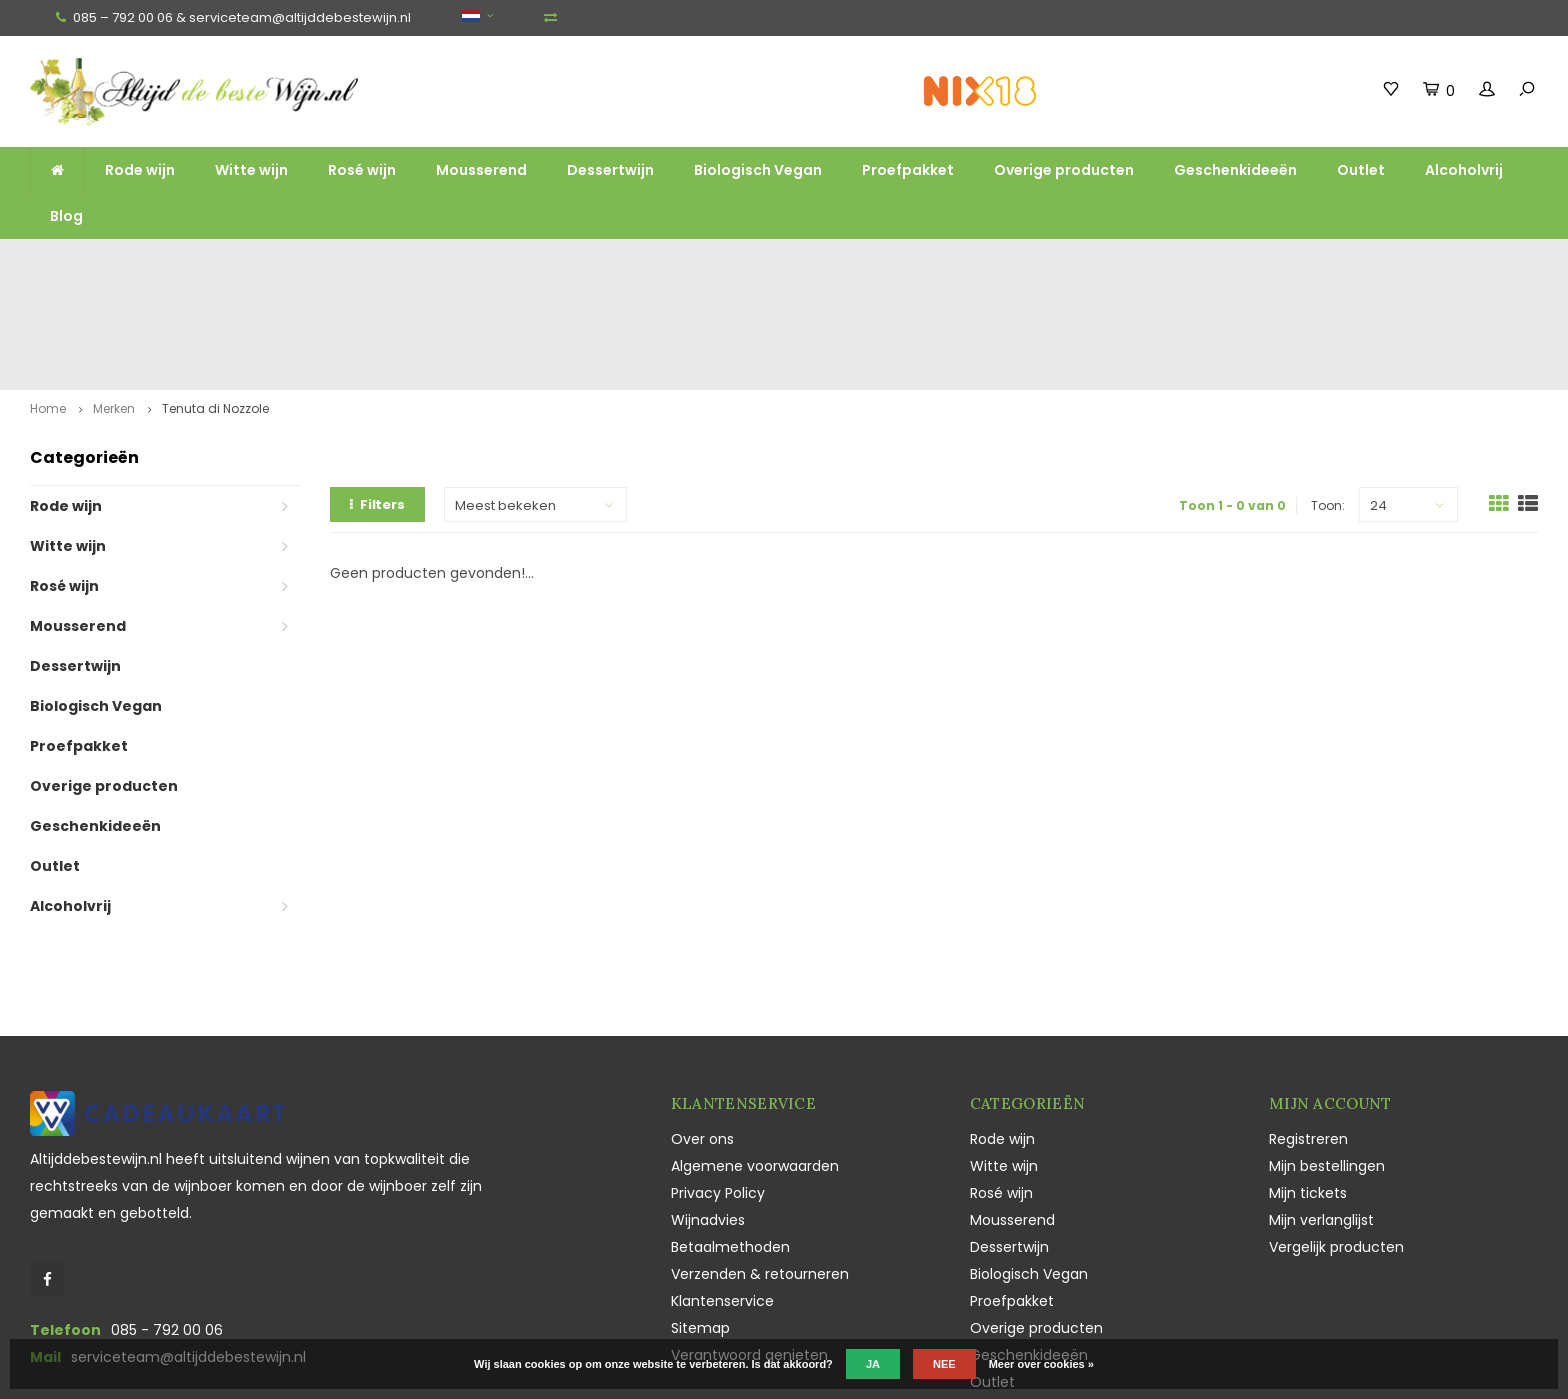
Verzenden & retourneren (760, 1164)
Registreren (1308, 1029)
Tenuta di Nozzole (215, 298)
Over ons (702, 1029)
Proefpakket (908, 170)
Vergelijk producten (1336, 1137)
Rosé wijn (362, 170)
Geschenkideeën (1235, 170)
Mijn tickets (1308, 1083)
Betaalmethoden (730, 1137)
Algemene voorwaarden (755, 1056)
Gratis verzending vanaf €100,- (145, 258)
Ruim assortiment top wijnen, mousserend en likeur (534, 258)
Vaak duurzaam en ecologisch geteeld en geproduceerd (1341, 258)
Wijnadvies (708, 1110)
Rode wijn (140, 170)
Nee (944, 1364)
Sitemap (700, 1218)
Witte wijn (251, 170)
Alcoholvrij (1464, 170)
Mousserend (481, 170)
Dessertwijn (610, 170)
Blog (66, 216)
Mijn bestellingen (1327, 1056)
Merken (114, 298)
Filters (377, 394)
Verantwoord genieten (749, 1245)
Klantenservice (722, 1191)
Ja (873, 1364)
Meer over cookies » (1041, 1364)
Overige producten (1064, 170)
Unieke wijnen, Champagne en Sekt (931, 258)
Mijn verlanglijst (1321, 1110)
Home (48, 298)
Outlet (1361, 170)
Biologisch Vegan (758, 170)
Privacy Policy (718, 1083)
